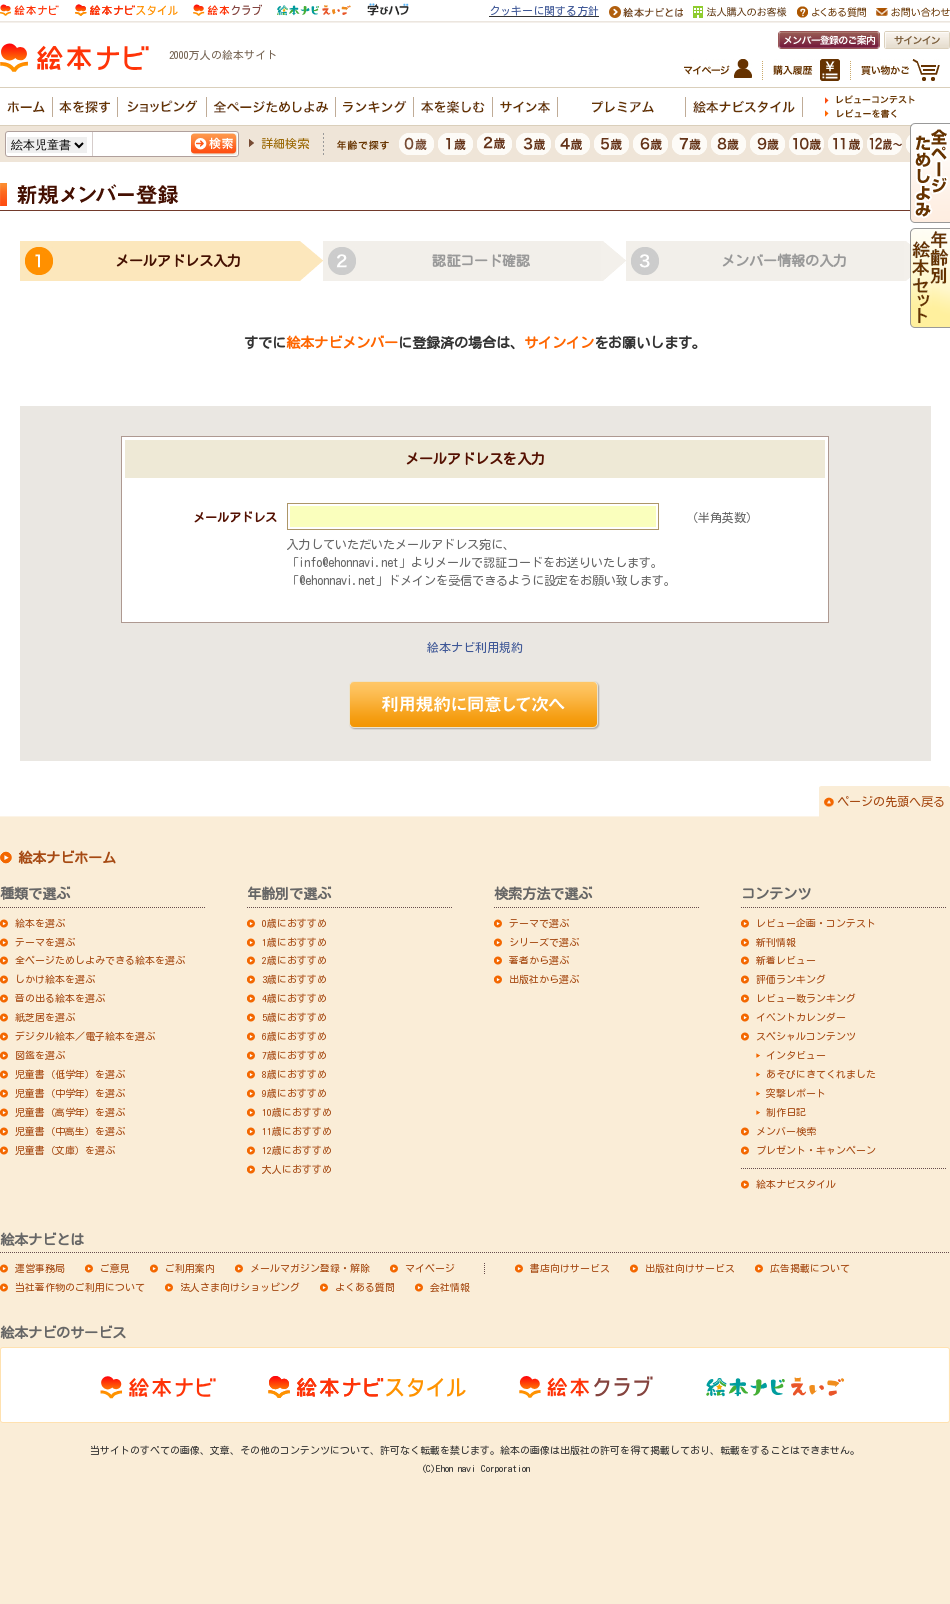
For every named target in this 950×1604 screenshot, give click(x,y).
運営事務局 (40, 1268)
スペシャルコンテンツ (806, 1036)
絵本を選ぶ (40, 923)
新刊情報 (776, 942)
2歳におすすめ (294, 960)
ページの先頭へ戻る (891, 801)
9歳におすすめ (294, 1093)
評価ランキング (791, 979)
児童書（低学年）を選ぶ (70, 1074)
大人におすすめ (297, 1169)
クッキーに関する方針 (544, 10)
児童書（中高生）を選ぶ (70, 1131)
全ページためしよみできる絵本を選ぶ (100, 960)
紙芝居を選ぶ (45, 1017)
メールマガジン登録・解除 (310, 1268)
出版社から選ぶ (544, 979)
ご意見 (115, 1268)
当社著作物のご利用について (80, 1287)
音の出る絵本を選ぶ (60, 998)
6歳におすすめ (294, 1036)
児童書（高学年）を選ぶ (70, 1112)
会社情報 (450, 1287)
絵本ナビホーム (67, 858)
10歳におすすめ (297, 1112)
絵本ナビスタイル (796, 1184)
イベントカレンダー (801, 1017)
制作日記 (786, 1112)
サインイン (559, 343)
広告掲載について (810, 1268)
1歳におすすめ (294, 942)
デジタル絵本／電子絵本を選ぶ (85, 1036)
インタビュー (796, 1055)
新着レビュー (786, 960)
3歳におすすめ (294, 979)
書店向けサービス (570, 1268)
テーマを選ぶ (45, 942)
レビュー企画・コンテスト (816, 923)
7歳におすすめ (294, 1055)
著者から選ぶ (539, 960)
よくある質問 (365, 1287)
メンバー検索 (786, 1131)
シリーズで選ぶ (544, 942)
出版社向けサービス (690, 1268)
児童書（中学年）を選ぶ (70, 1093)
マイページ (430, 1268)
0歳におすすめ (294, 923)
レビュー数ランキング (806, 998)
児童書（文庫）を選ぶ (65, 1150)
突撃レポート (796, 1093)
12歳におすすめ (297, 1150)
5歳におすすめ (294, 1017)
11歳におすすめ (297, 1131)
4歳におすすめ (294, 998)
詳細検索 (285, 143)
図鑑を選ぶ (40, 1055)
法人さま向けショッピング (240, 1287)
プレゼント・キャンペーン (816, 1150)
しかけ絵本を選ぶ (55, 979)
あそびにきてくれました (821, 1074)
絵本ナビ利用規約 (475, 647)
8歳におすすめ (294, 1074)
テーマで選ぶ (539, 923)
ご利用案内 (190, 1268)
